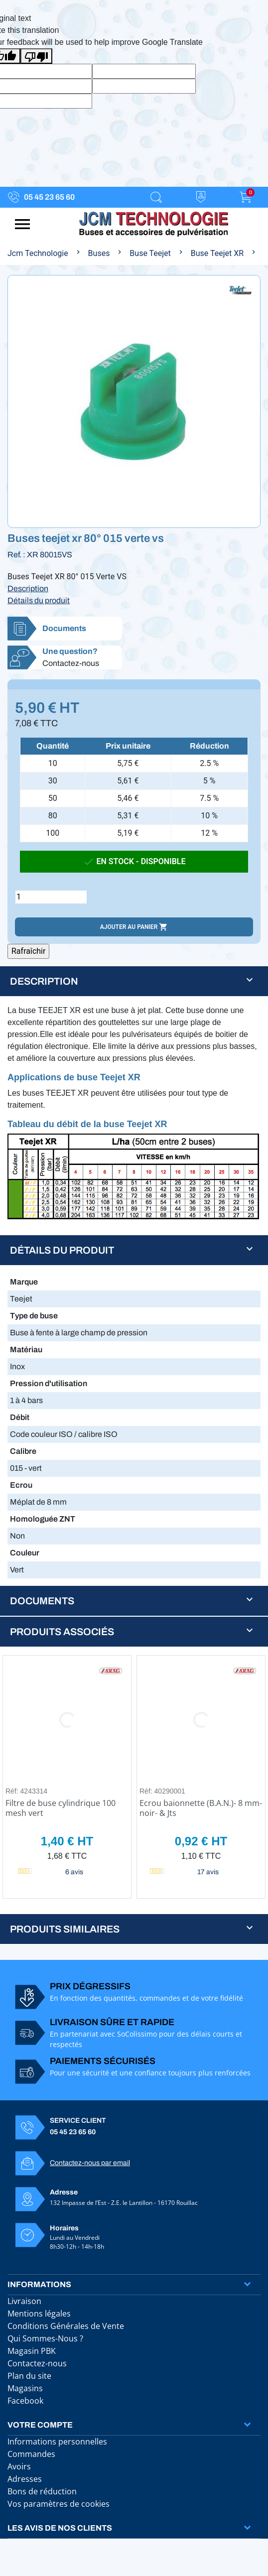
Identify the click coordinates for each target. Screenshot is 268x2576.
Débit (19, 1417)
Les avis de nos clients (59, 2528)
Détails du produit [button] (62, 1250)
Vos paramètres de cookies (58, 2503)
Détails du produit (38, 600)
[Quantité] (51, 897)
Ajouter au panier (134, 926)
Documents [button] (42, 1600)
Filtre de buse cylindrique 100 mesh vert (60, 1808)
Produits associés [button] (62, 1631)
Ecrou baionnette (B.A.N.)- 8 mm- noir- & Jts (200, 1808)
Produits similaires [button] (65, 1929)
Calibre (23, 1451)
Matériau (26, 1349)
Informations (39, 2284)
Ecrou (21, 1485)
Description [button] (44, 981)
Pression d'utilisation (48, 1383)
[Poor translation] (36, 56)
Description (27, 588)
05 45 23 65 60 (49, 197)
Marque (24, 1282)
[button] (134, 629)
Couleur (24, 1552)
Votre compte (40, 2425)
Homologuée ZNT (42, 1519)
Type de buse (34, 1315)
